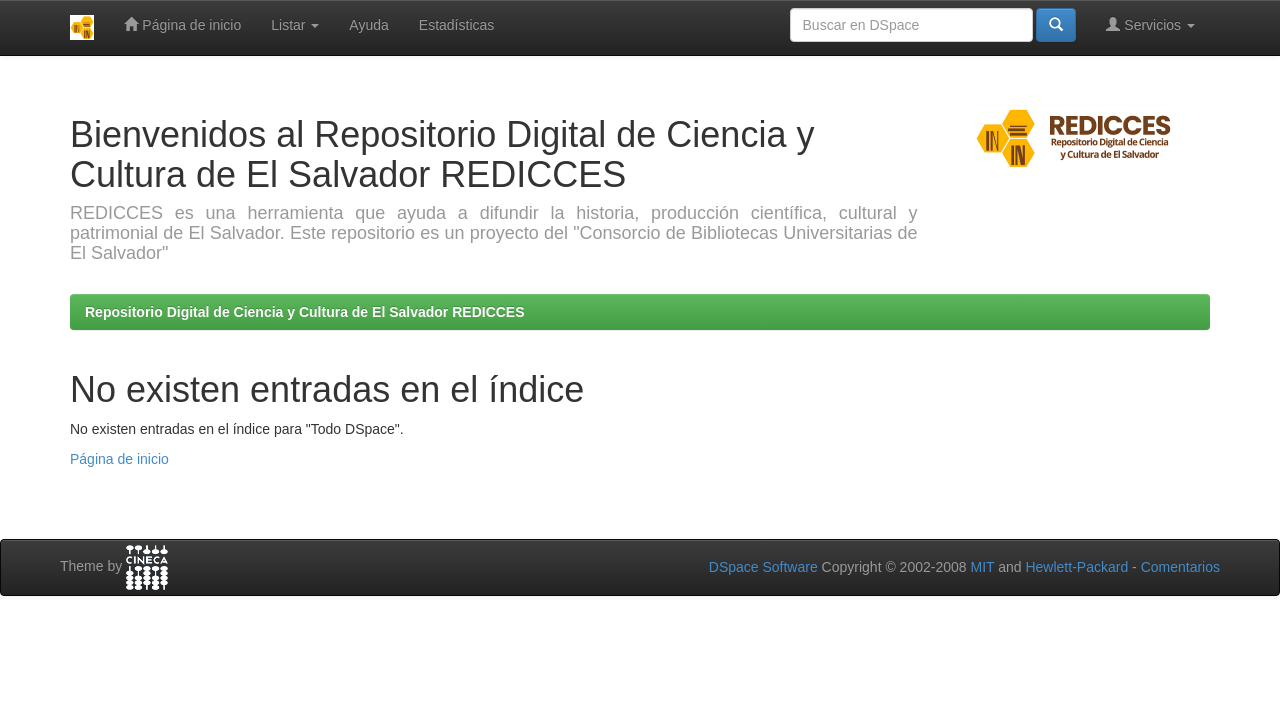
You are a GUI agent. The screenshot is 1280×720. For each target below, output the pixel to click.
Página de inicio (182, 24)
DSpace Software (763, 567)
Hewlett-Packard (1076, 567)
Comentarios (1180, 567)
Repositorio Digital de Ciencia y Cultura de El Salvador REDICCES (305, 312)
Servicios (1150, 24)
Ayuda (368, 25)
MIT (982, 567)
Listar (295, 25)
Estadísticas (456, 25)
